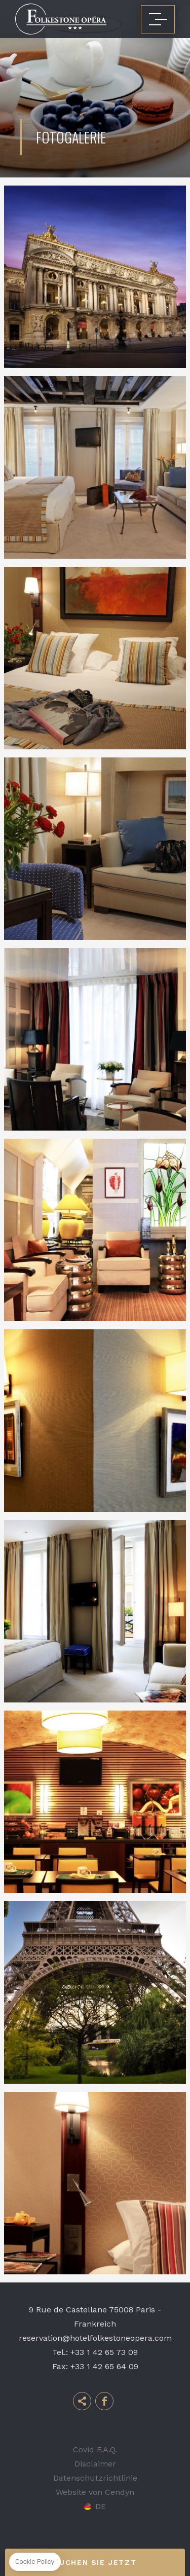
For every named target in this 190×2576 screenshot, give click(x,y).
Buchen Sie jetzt (95, 2562)
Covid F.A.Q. (95, 2449)
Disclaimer (95, 2464)
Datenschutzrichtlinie (95, 2478)
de (100, 2506)
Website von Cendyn (95, 2492)
